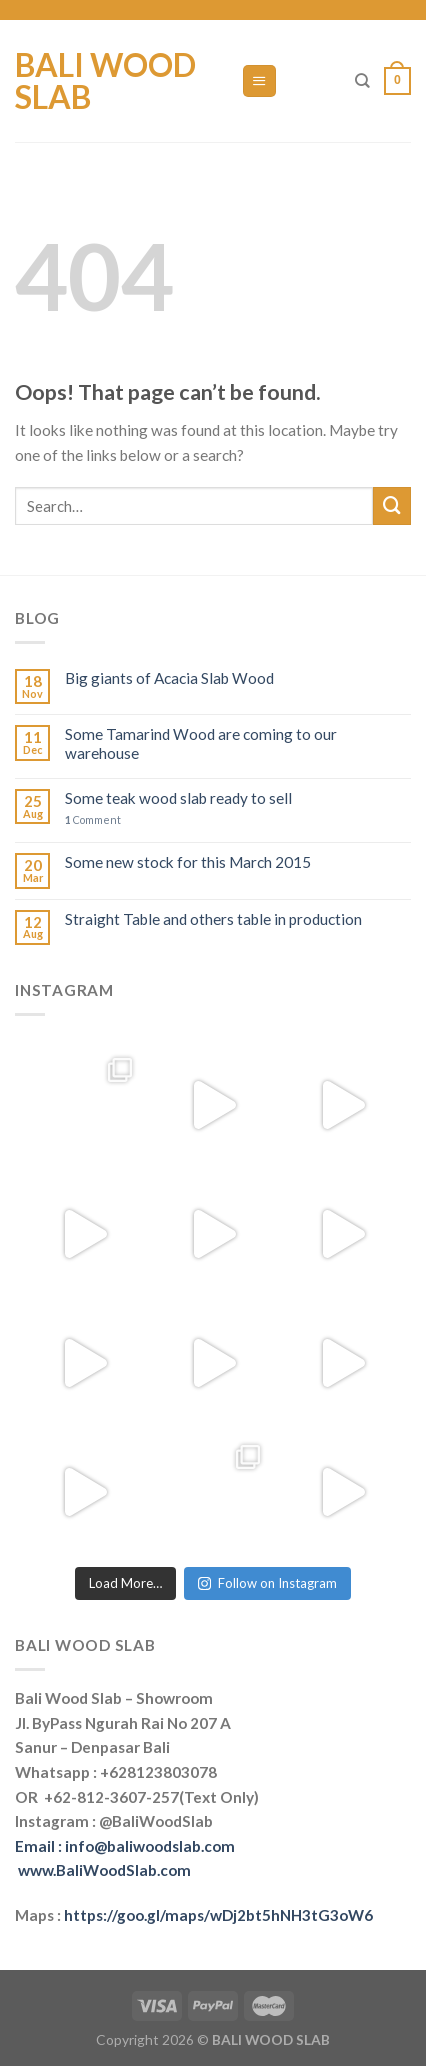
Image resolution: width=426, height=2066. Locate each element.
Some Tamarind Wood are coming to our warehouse (201, 743)
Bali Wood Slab (105, 81)
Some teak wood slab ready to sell (178, 798)
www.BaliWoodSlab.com (104, 1870)
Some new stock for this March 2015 (188, 862)
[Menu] (259, 80)
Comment (93, 820)
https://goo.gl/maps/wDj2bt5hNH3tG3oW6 (218, 1915)
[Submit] (392, 506)
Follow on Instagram (267, 1583)
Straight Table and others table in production (213, 919)
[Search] (362, 81)
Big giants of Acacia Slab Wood (169, 678)
